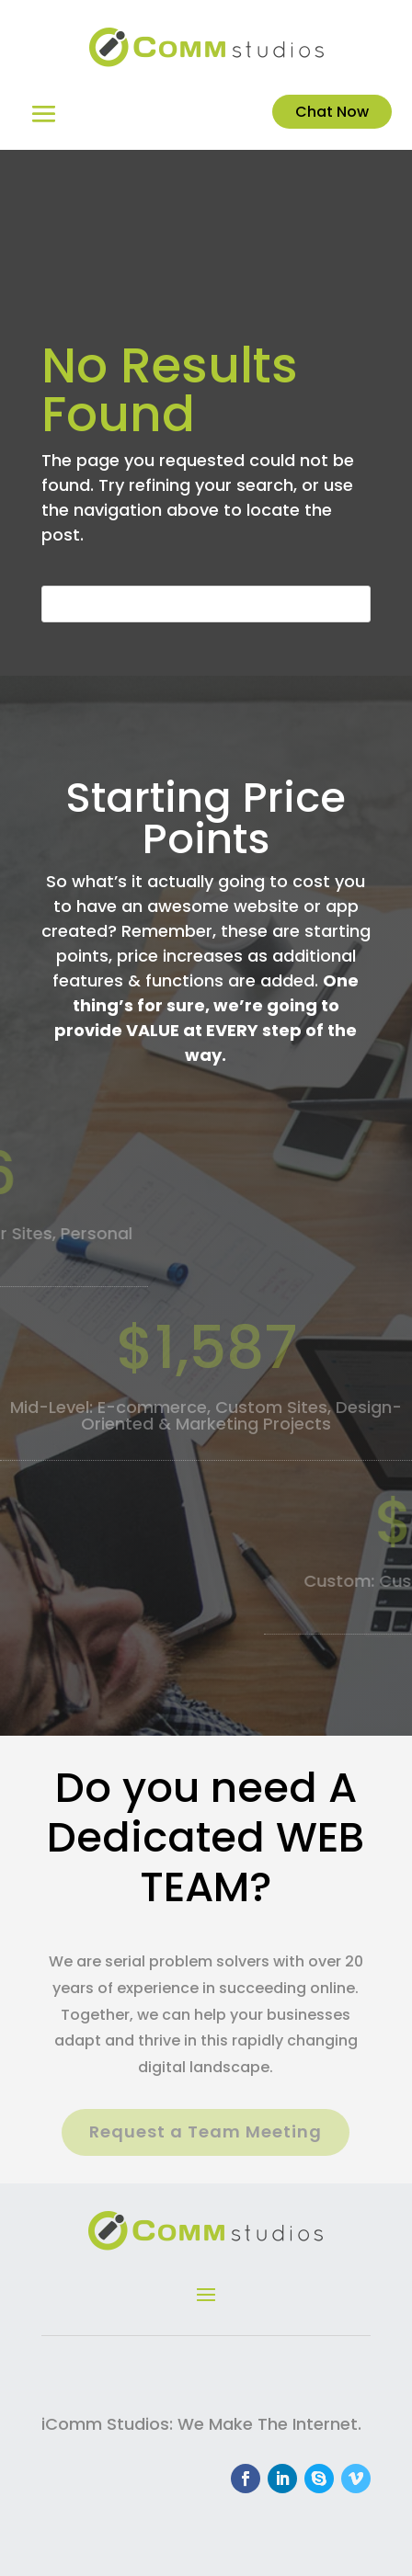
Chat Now (332, 111)
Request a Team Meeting (205, 2131)
